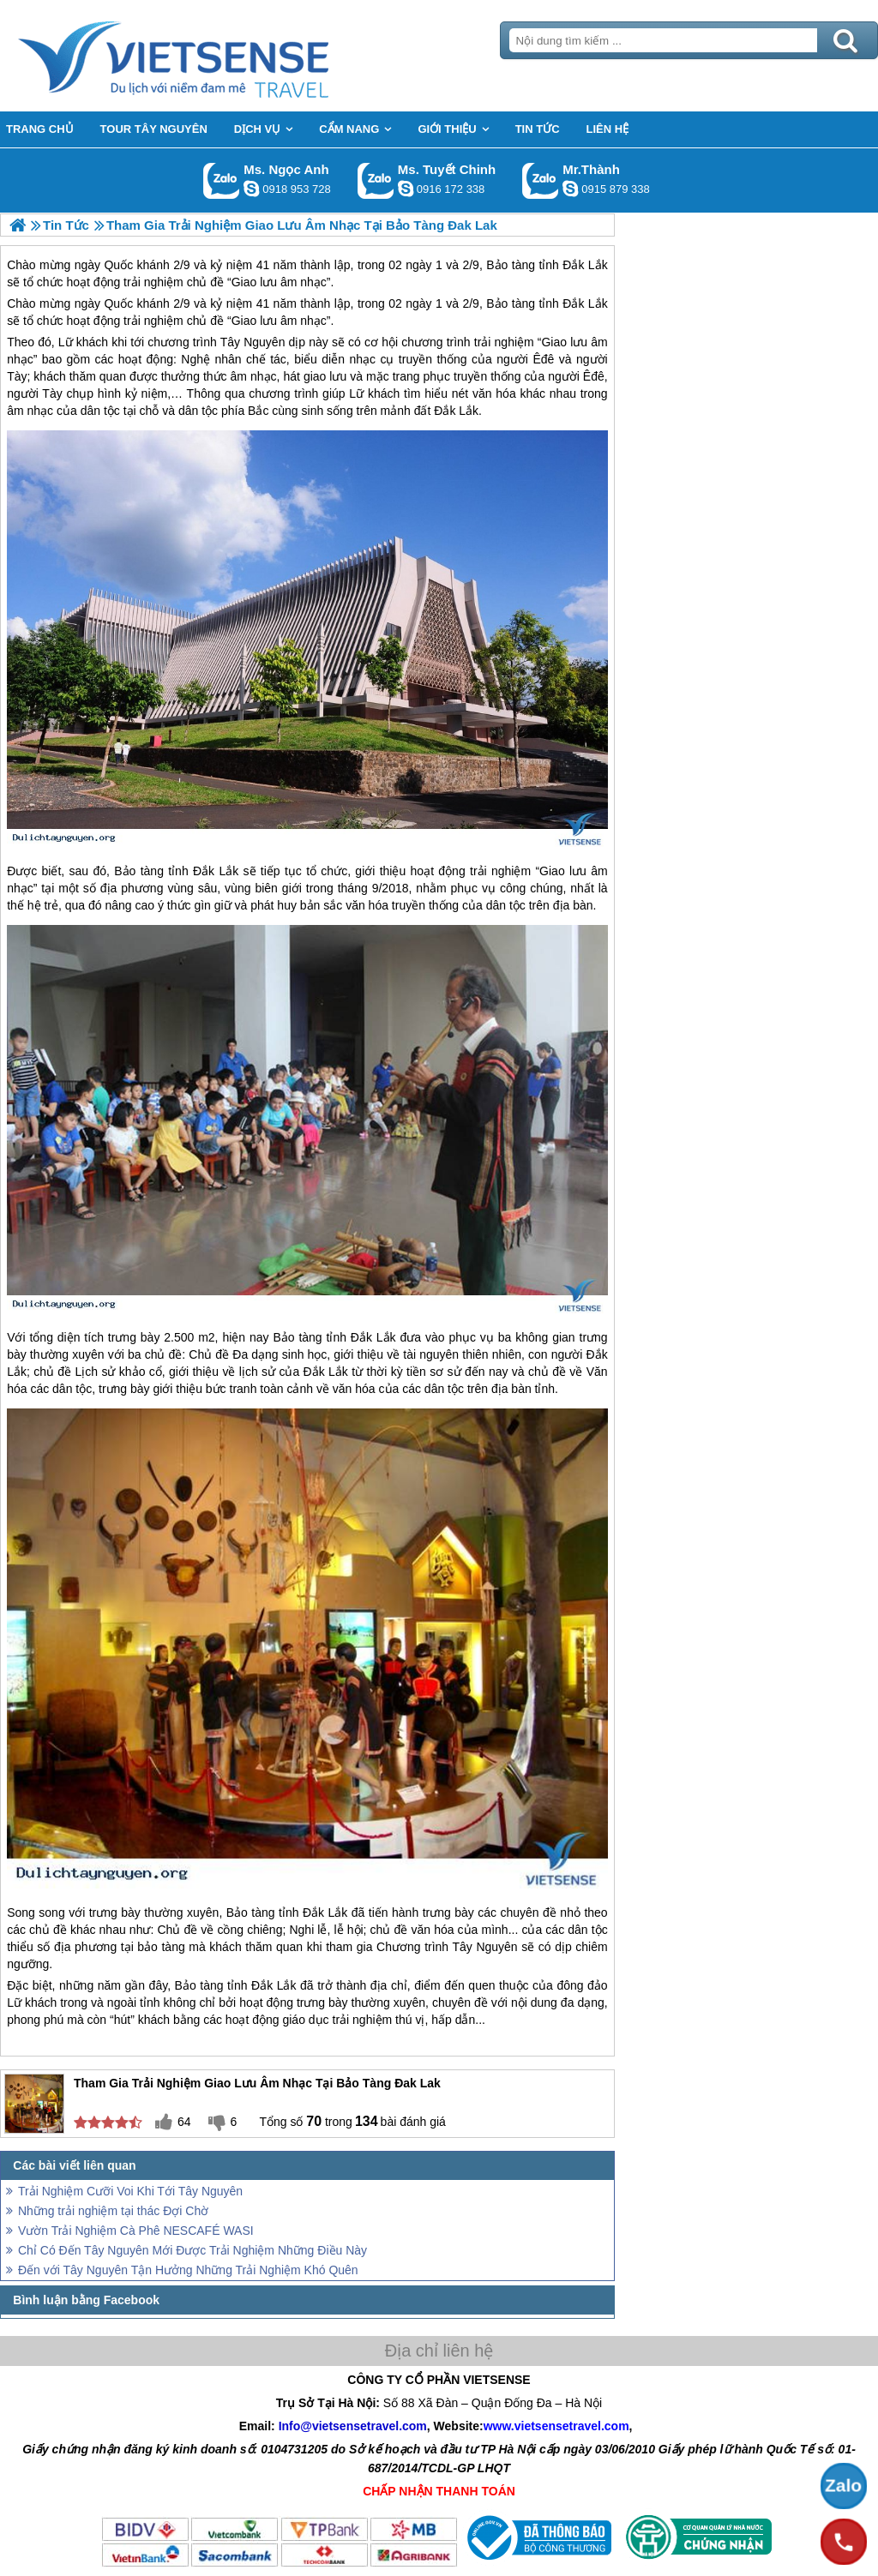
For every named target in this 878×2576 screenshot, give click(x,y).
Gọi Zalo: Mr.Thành (540, 180)
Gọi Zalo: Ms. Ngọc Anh (221, 180)
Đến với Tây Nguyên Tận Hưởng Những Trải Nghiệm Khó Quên (188, 2270)
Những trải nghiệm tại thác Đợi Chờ (113, 2211)
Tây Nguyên (253, 342)
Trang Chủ (216, 55)
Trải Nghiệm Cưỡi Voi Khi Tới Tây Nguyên (130, 2191)
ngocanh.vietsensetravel (251, 188)
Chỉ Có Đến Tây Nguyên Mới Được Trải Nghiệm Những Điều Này (192, 2250)
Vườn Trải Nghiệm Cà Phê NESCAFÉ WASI (136, 2230)
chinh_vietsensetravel (405, 188)
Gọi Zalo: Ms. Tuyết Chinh (376, 180)
